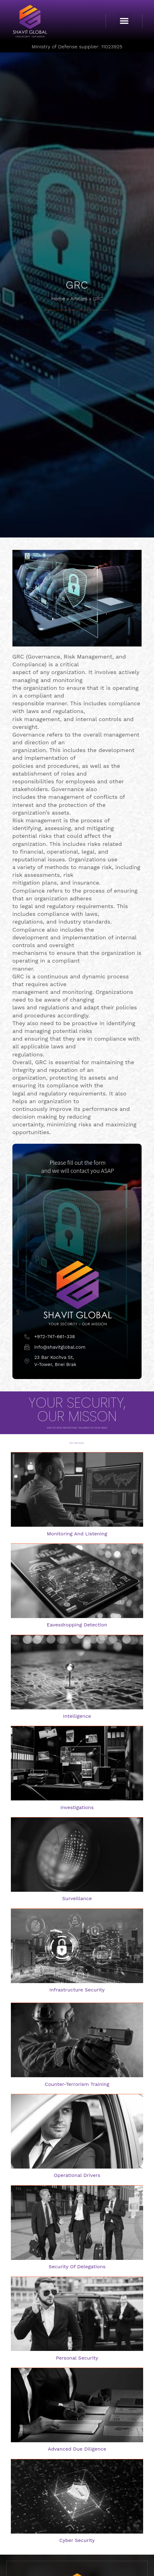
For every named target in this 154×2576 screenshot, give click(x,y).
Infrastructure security (77, 1990)
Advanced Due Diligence (77, 2449)
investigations (76, 1807)
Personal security (77, 2358)
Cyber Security (77, 2540)
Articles (78, 299)
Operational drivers (77, 2175)
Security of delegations (76, 2266)
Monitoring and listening (77, 1534)
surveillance (77, 1898)
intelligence (77, 1716)
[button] (124, 21)
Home (58, 299)
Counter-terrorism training (77, 2084)
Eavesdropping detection (77, 1625)
